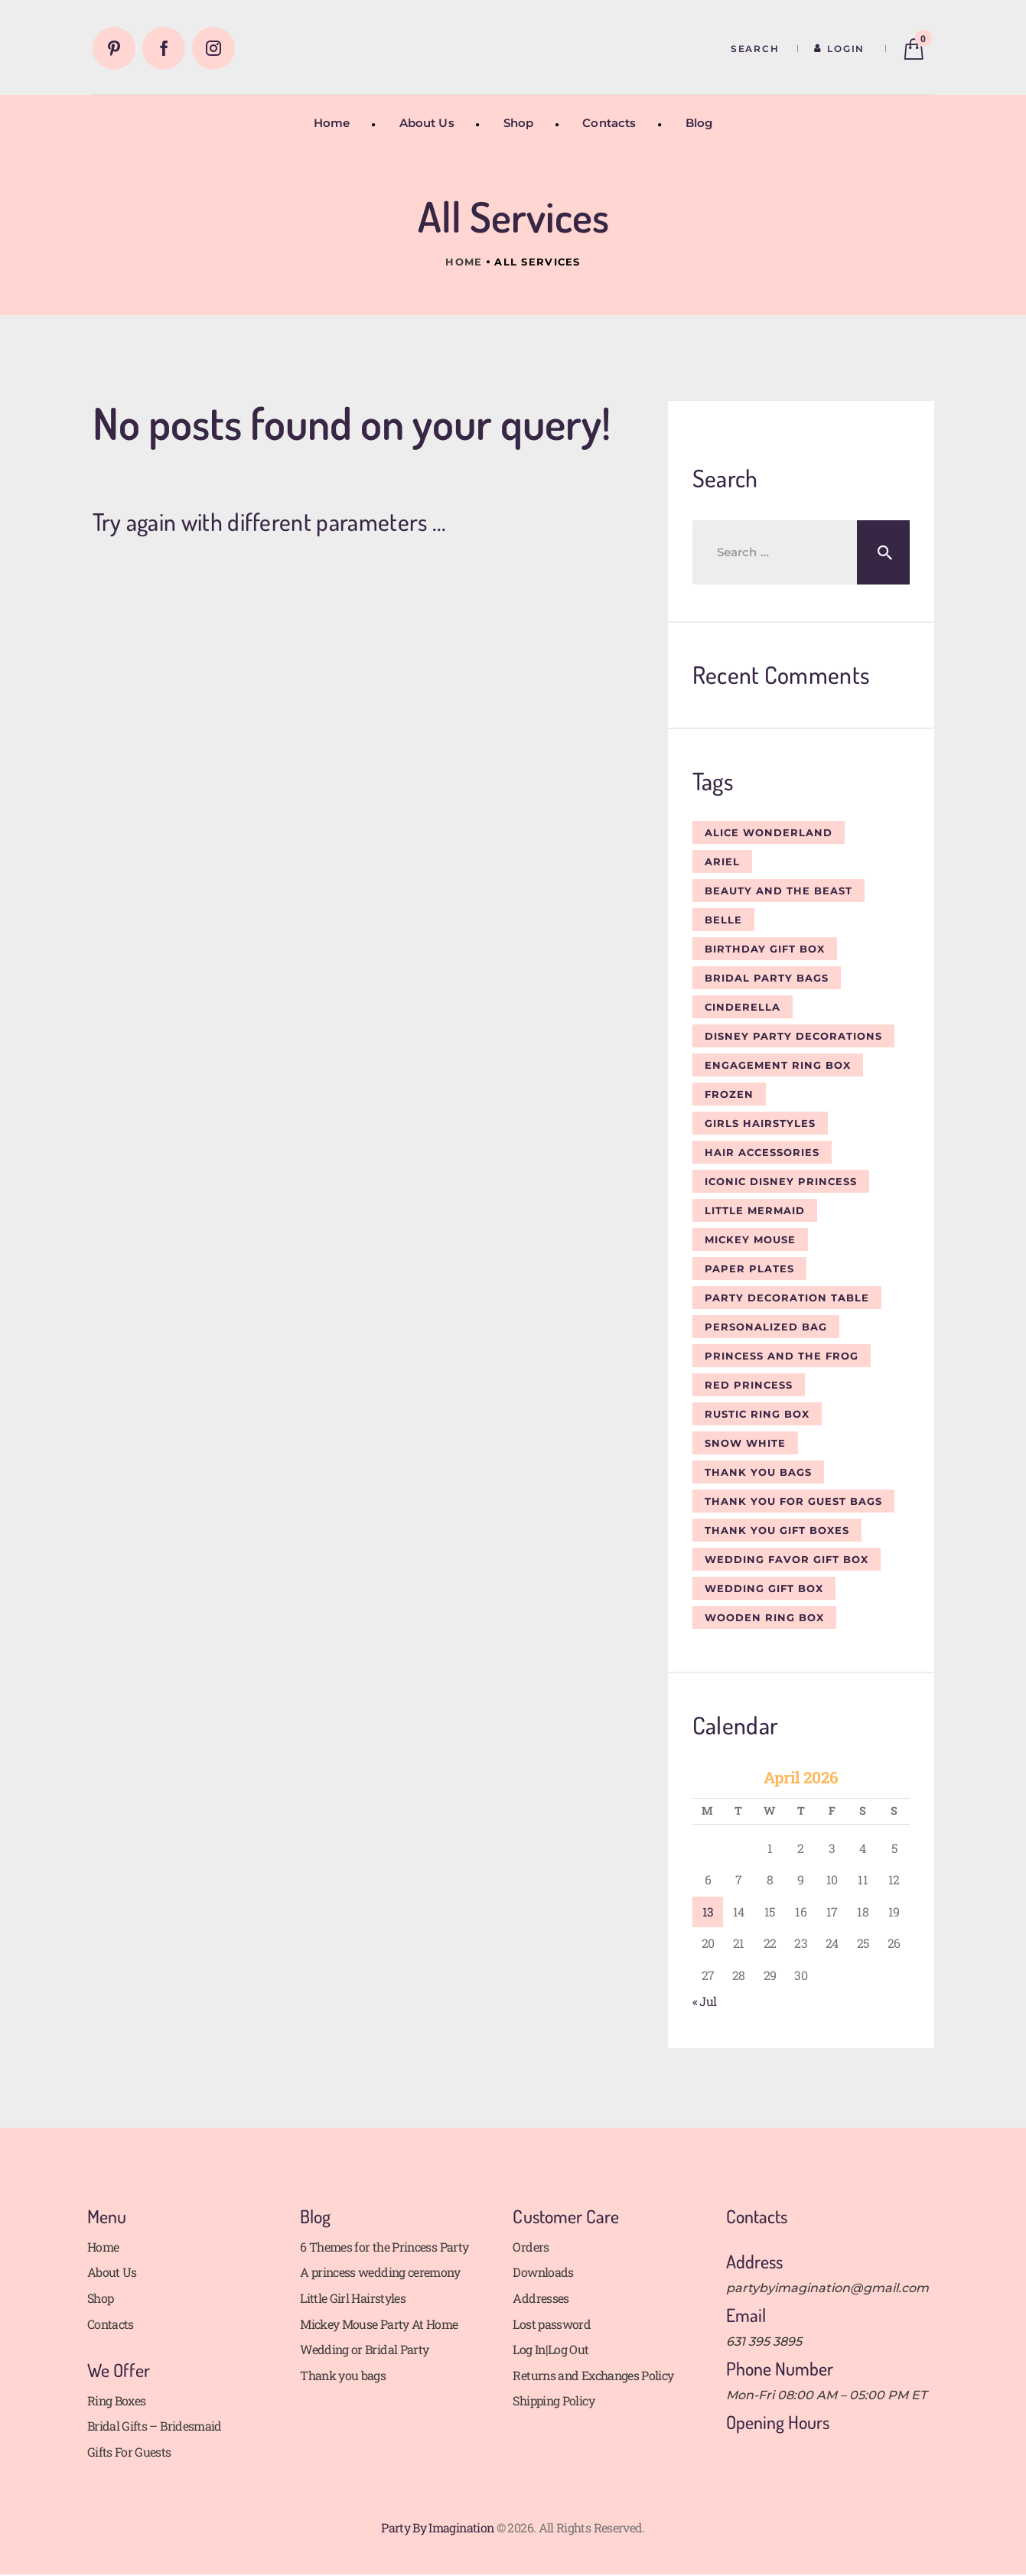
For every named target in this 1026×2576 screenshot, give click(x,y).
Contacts (110, 2324)
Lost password (552, 2324)
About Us (112, 2272)
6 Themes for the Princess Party (384, 2247)
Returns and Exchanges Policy (593, 2375)
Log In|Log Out (550, 2349)
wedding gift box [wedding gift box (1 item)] (764, 1588)
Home (463, 262)
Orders (531, 2247)
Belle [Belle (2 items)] (723, 919)
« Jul (704, 2001)
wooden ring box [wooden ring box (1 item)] (764, 1617)
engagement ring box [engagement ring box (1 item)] (778, 1065)
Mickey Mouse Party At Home (379, 2324)
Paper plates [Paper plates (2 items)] (749, 1268)
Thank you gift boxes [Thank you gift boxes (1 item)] (777, 1530)
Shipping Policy (553, 2400)
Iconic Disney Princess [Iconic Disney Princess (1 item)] (781, 1181)
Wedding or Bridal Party (364, 2349)
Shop (100, 2298)
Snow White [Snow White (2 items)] (745, 1443)
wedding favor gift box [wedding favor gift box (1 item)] (786, 1559)
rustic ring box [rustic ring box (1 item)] (757, 1414)
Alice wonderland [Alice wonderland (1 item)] (768, 832)
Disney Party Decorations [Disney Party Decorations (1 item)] (793, 1036)
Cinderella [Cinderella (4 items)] (742, 1007)
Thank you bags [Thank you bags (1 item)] (758, 1472)
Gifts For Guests (129, 2452)
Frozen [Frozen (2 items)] (729, 1094)
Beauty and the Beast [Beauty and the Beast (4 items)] (778, 890)
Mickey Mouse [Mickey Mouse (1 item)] (750, 1239)
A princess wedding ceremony (380, 2272)
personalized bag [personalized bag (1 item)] (766, 1327)
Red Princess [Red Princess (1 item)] (749, 1385)
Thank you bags (343, 2375)
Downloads (543, 2272)
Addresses (540, 2298)
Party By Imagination (437, 2527)
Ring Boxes (116, 2400)
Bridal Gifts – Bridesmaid (154, 2426)
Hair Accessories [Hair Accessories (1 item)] (762, 1152)
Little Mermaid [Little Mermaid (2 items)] (755, 1210)
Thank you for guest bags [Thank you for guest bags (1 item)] (793, 1501)
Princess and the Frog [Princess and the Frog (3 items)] (781, 1356)
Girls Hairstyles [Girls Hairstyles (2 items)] (760, 1123)
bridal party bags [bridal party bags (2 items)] (767, 978)
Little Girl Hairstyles (353, 2298)
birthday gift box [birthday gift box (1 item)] (765, 949)
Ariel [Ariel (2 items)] (722, 861)
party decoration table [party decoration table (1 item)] (787, 1297)
